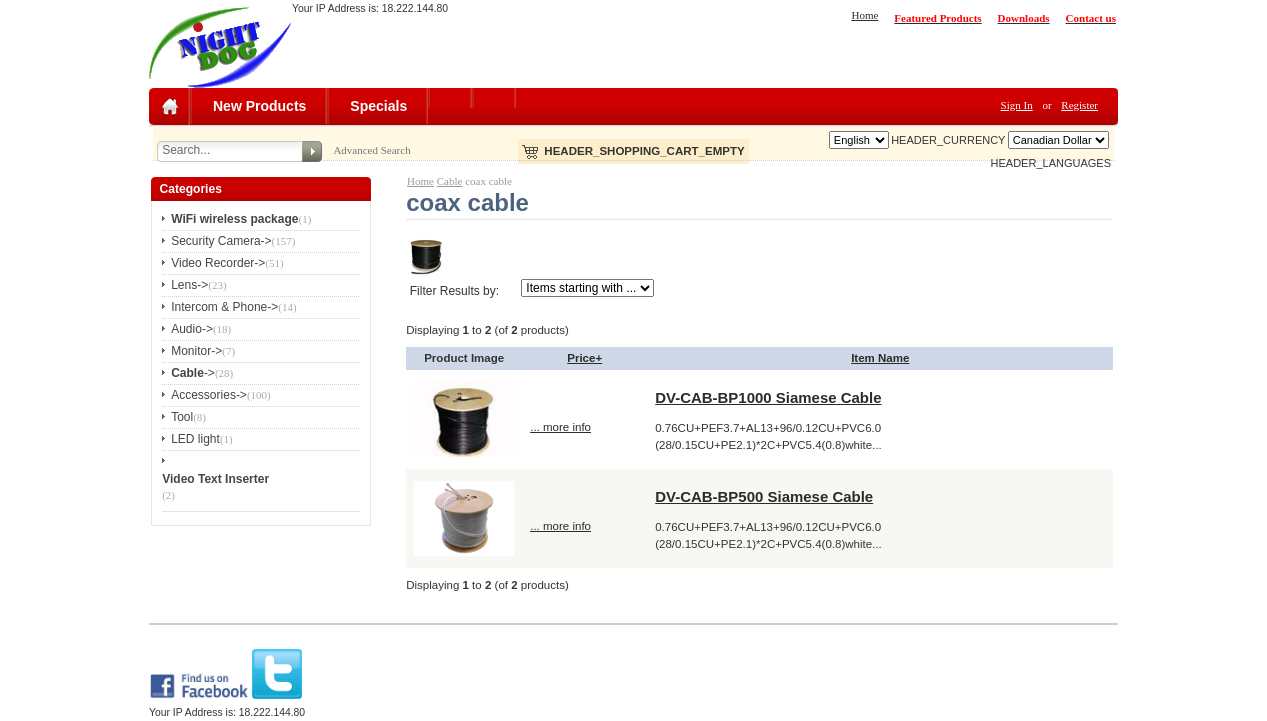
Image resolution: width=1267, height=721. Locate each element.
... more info (560, 427)
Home (864, 15)
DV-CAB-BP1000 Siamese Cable (768, 397)
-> (193, 373)
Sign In (1017, 105)
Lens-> (189, 285)
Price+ (584, 358)
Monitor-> (196, 351)
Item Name (880, 358)
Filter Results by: (454, 291)
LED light (195, 439)
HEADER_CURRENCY (948, 140)
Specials (378, 106)
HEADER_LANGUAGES (1051, 163)
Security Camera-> (221, 241)
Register (1079, 105)
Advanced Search (371, 150)
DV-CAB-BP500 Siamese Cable (764, 496)
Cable (450, 181)
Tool (182, 417)
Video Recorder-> (218, 263)
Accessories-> (209, 395)
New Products (259, 106)
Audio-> (192, 329)
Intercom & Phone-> (224, 307)
